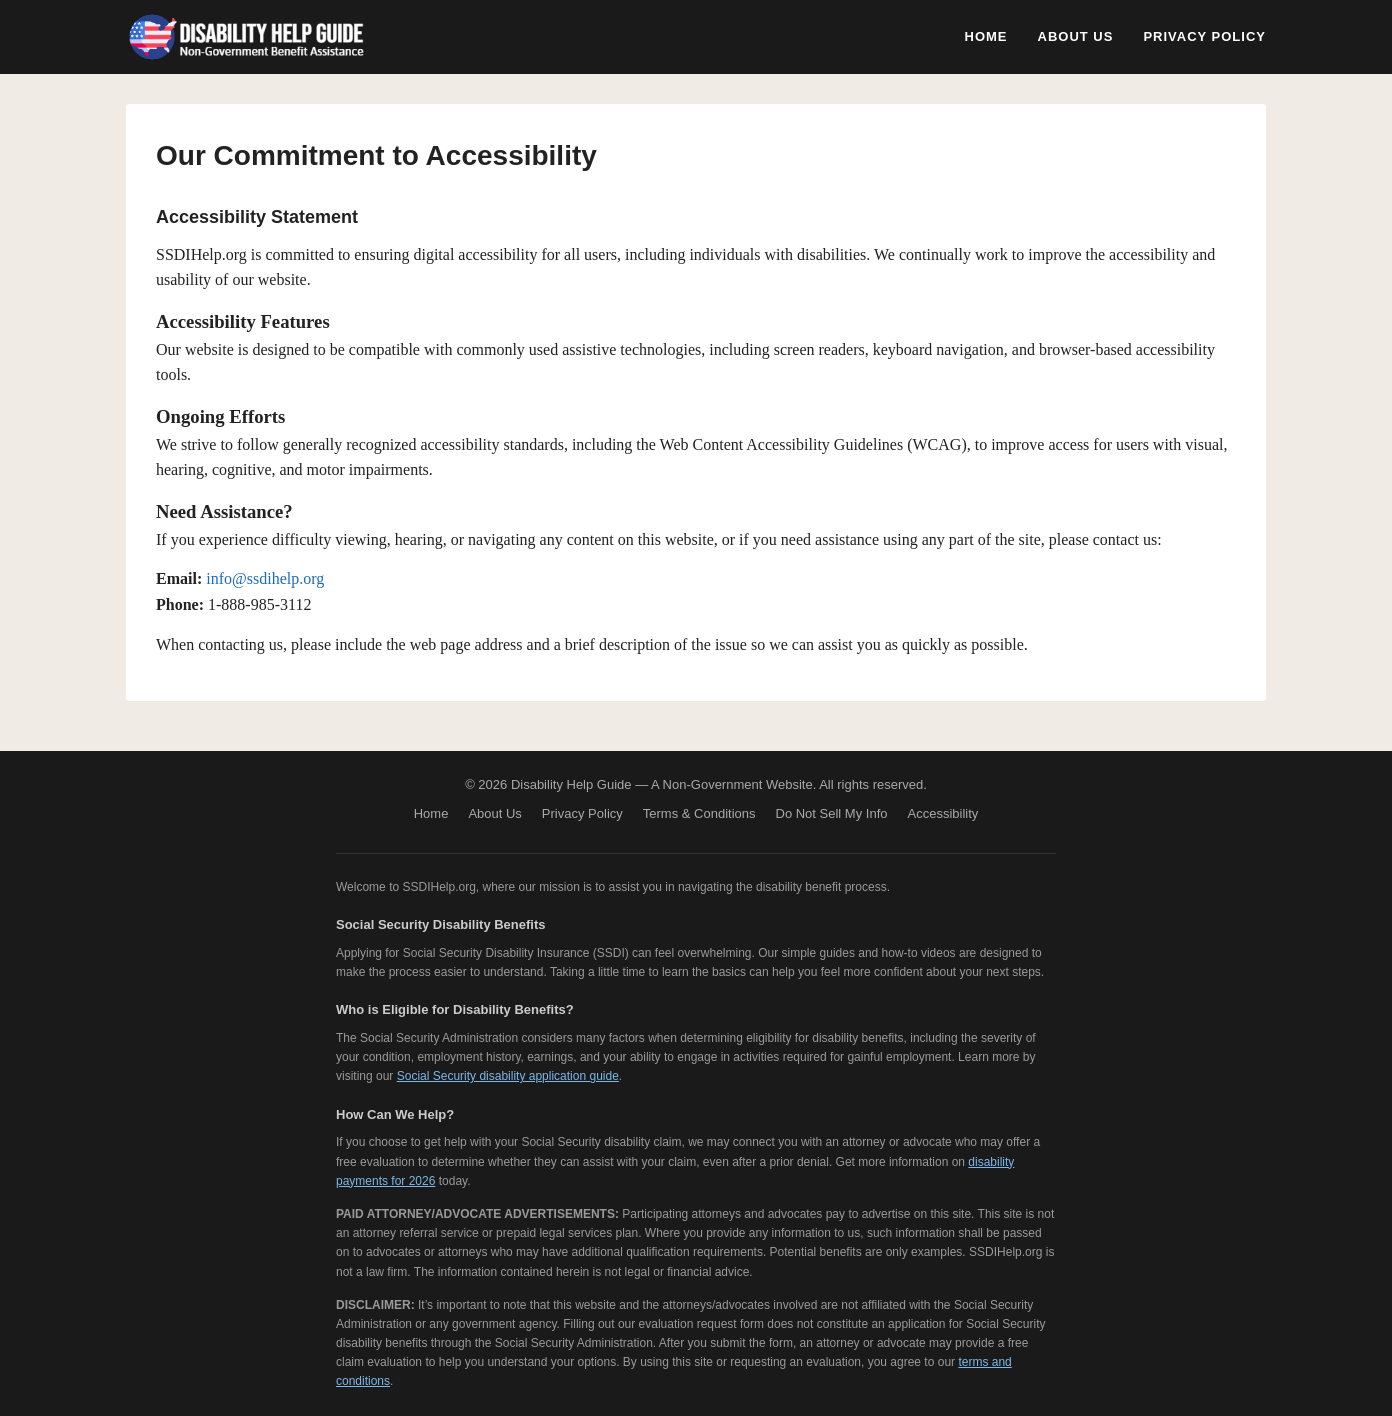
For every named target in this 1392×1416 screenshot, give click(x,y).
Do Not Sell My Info (832, 813)
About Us (1076, 36)
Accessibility (943, 813)
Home (986, 36)
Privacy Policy (1204, 36)
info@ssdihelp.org (265, 578)
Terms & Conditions (699, 813)
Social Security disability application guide (508, 1076)
